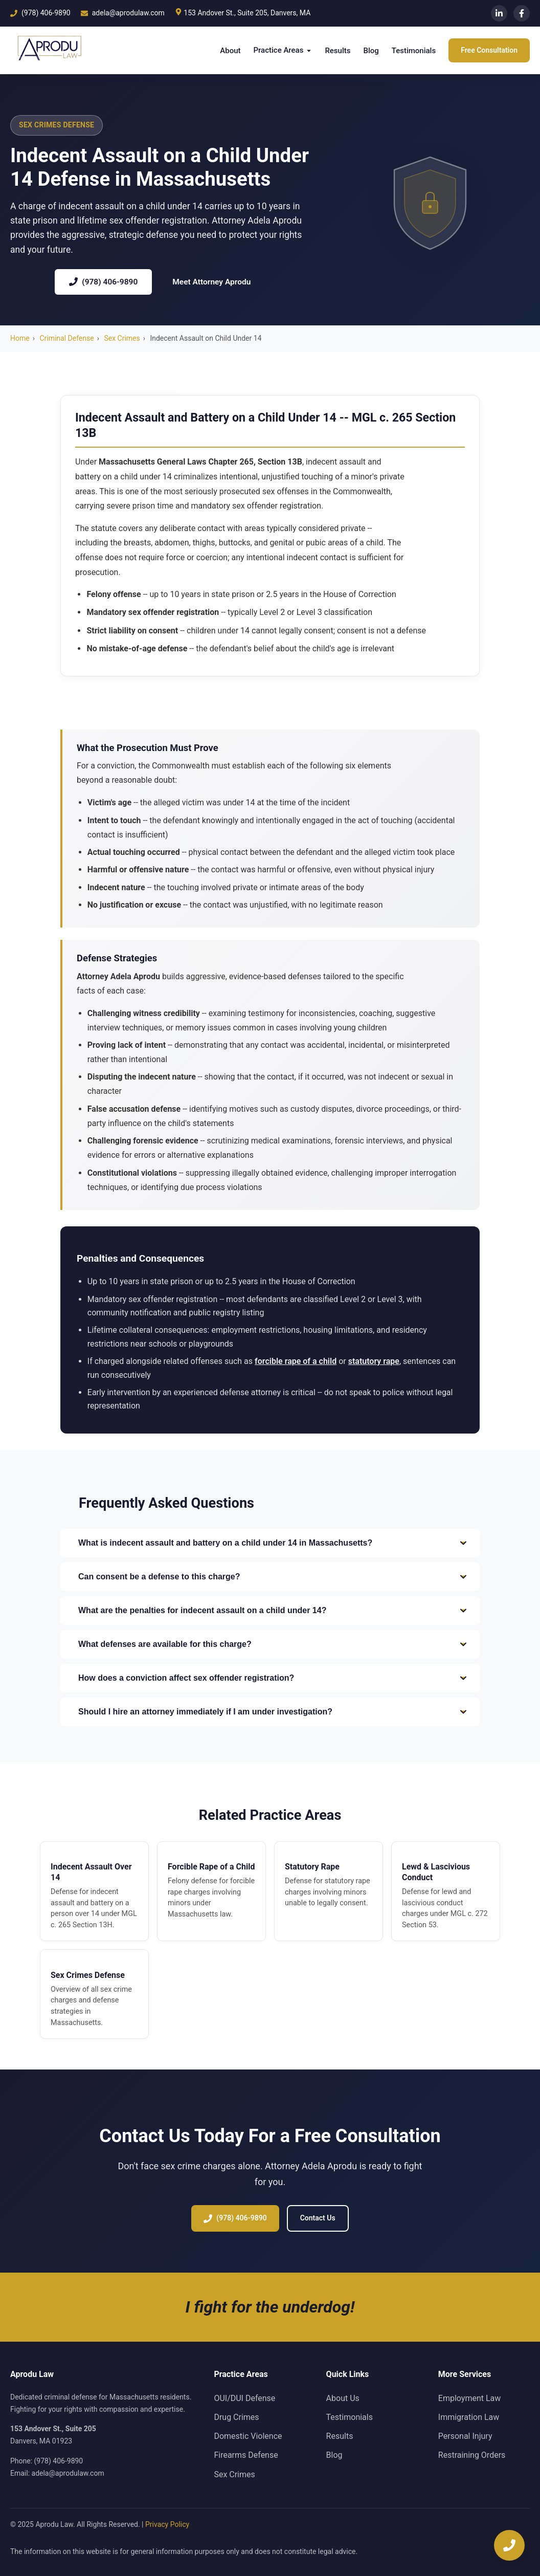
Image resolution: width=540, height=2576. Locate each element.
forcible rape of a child (295, 1364)
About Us (342, 2398)
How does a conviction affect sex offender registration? (273, 1678)
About (230, 50)
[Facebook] (521, 13)
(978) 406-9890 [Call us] (40, 13)
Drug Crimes (236, 2417)
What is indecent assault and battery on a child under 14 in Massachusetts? (273, 1543)
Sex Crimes (122, 338)
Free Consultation (489, 50)
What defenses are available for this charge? (273, 1644)
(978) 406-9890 (103, 282)
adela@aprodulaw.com (68, 2473)
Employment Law (469, 2398)
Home (20, 338)
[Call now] (509, 2545)
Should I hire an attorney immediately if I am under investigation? (273, 1712)
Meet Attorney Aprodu (211, 282)
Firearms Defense (246, 2455)
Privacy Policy (167, 2524)
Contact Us (317, 2221)
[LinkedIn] (499, 13)
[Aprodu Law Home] (46, 50)
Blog (370, 50)
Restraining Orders (472, 2455)
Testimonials (414, 50)
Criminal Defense (66, 338)
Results (337, 50)
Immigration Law (469, 2417)
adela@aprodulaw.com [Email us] (123, 13)
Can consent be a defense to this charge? (273, 1577)
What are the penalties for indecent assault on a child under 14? (273, 1610)
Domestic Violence (248, 2436)
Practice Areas (282, 50)
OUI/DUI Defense (244, 2398)
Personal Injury (465, 2436)
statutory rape (373, 1364)
